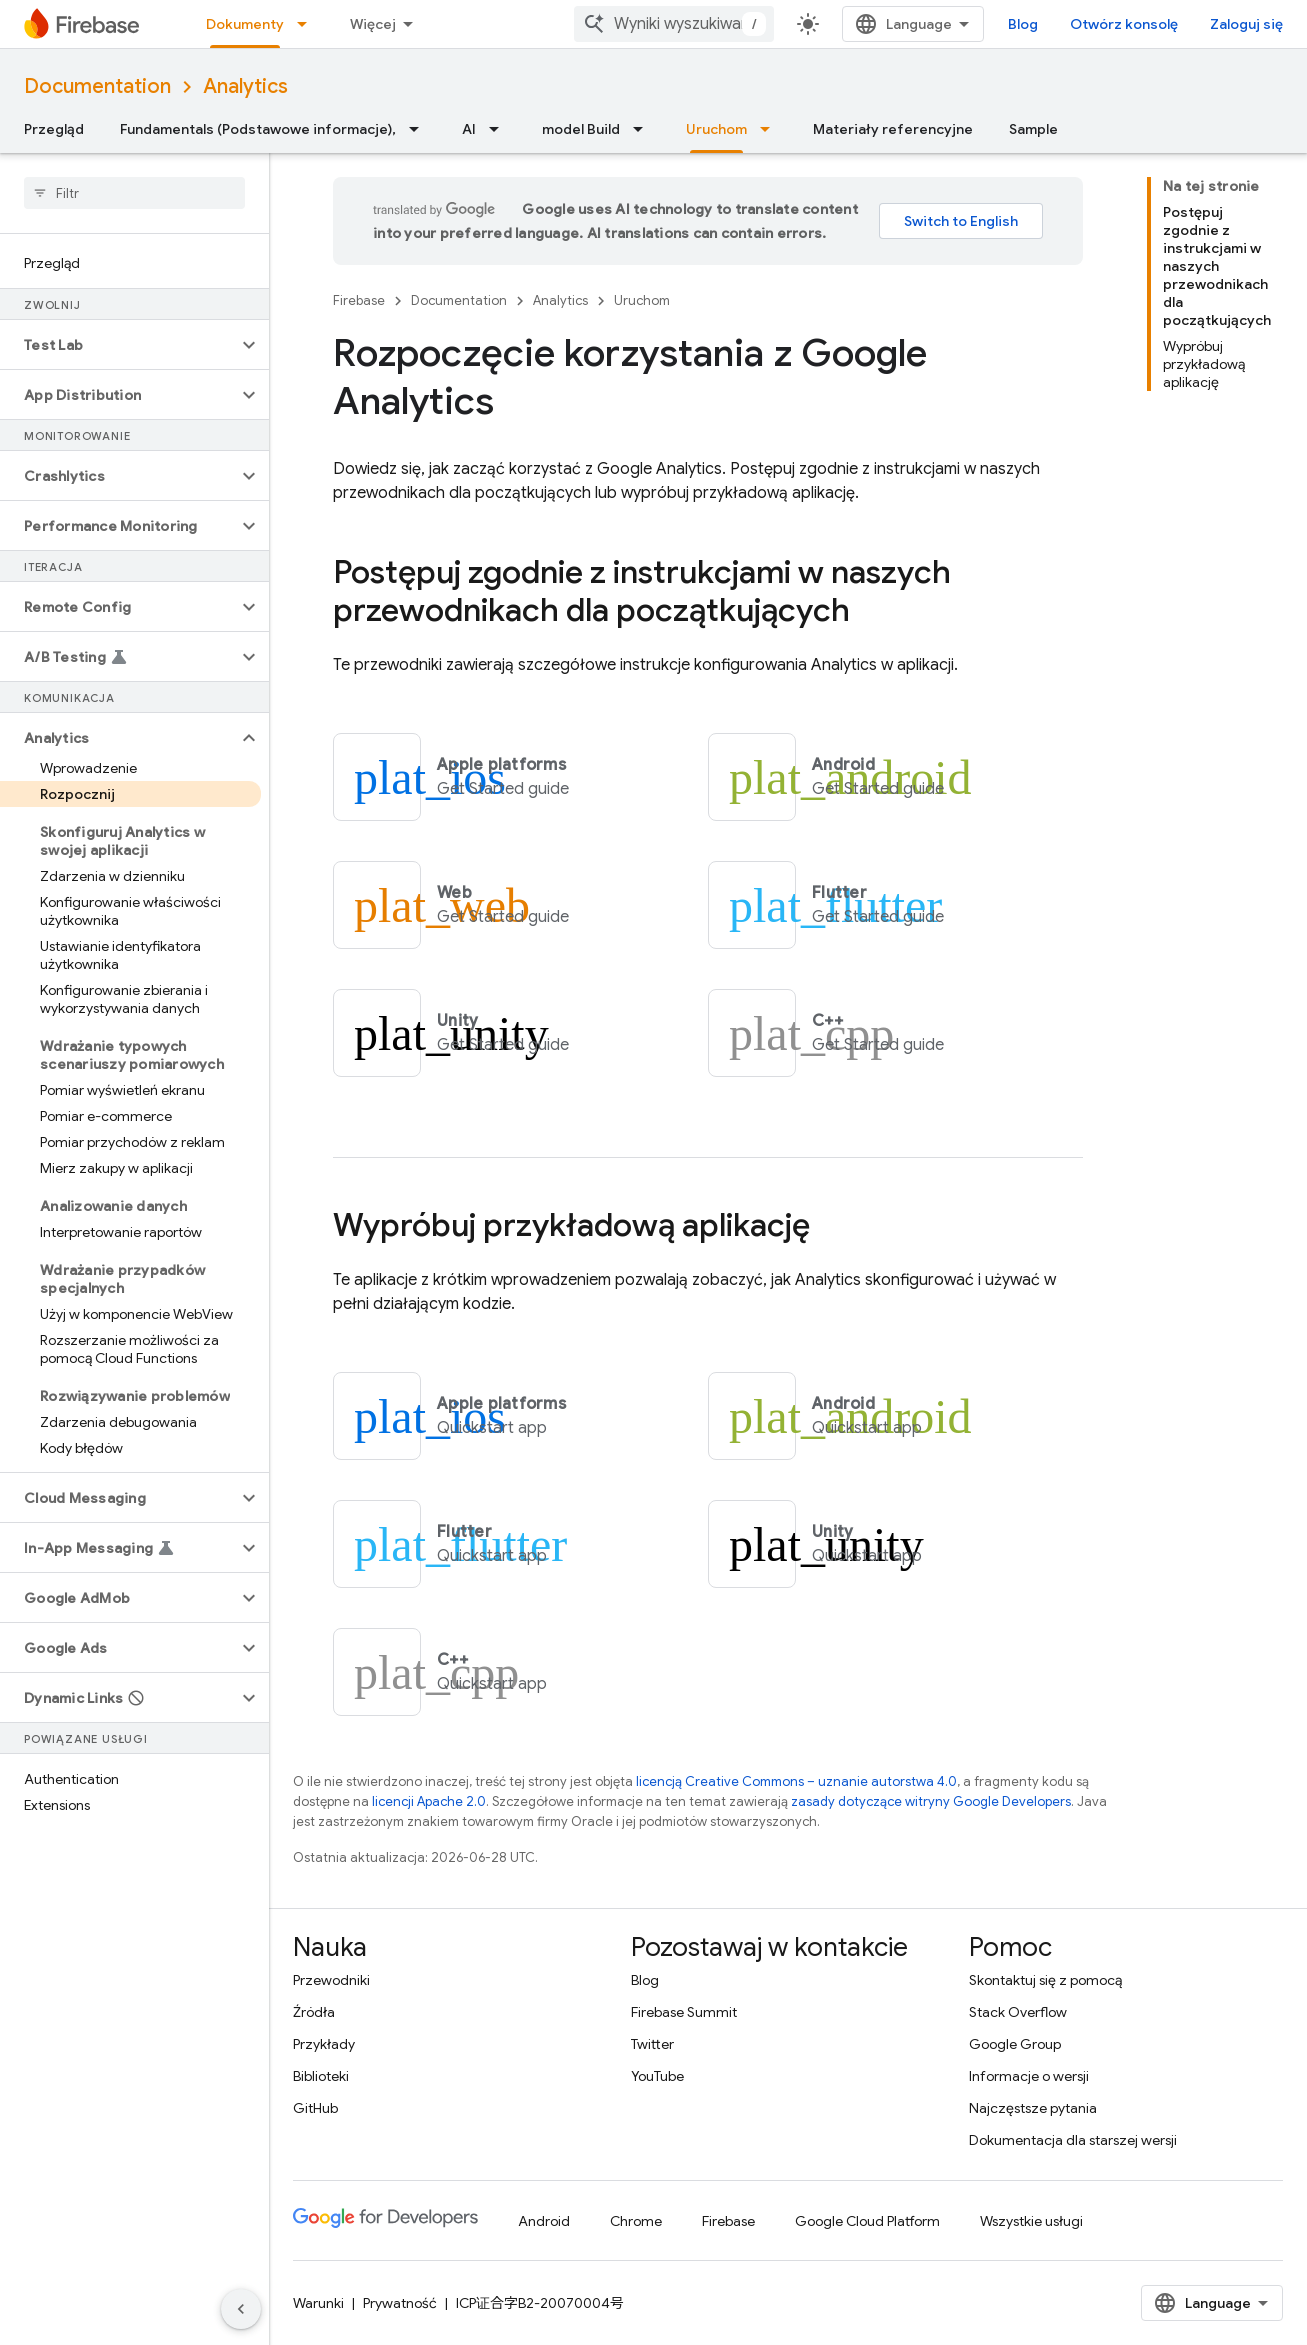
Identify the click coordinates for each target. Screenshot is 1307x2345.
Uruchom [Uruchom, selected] (716, 129)
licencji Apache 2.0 (429, 1801)
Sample (1033, 129)
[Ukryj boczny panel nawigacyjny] (241, 2309)
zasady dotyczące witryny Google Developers (931, 1801)
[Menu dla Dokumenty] (308, 24)
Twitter (652, 2044)
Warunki (318, 2303)
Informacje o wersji (1029, 2076)
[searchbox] (134, 193)
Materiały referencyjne (893, 129)
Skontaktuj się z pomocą (1045, 1980)
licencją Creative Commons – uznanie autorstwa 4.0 (796, 1781)
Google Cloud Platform (867, 2221)
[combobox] (674, 24)
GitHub (315, 2108)
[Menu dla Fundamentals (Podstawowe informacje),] (420, 129)
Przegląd (54, 129)
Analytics (245, 86)
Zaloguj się (1246, 24)
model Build (581, 129)
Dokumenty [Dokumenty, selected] (245, 24)
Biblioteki (321, 2076)
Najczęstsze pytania (1033, 2108)
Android (544, 2221)
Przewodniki (331, 1980)
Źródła (314, 2012)
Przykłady (324, 2044)
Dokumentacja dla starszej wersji (1073, 2140)
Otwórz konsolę (1124, 24)
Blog (1023, 24)
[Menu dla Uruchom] (771, 129)
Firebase (359, 300)
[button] (118, 345)
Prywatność (400, 2303)
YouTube (657, 2076)
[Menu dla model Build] (644, 129)
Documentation (97, 86)
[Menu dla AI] (500, 129)
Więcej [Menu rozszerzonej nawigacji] (373, 24)
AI (469, 129)
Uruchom (642, 300)
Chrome (636, 2221)
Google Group (1015, 2044)
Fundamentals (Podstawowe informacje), (258, 129)
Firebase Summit (684, 2012)
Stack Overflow (1018, 2012)
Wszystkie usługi (1031, 2221)
